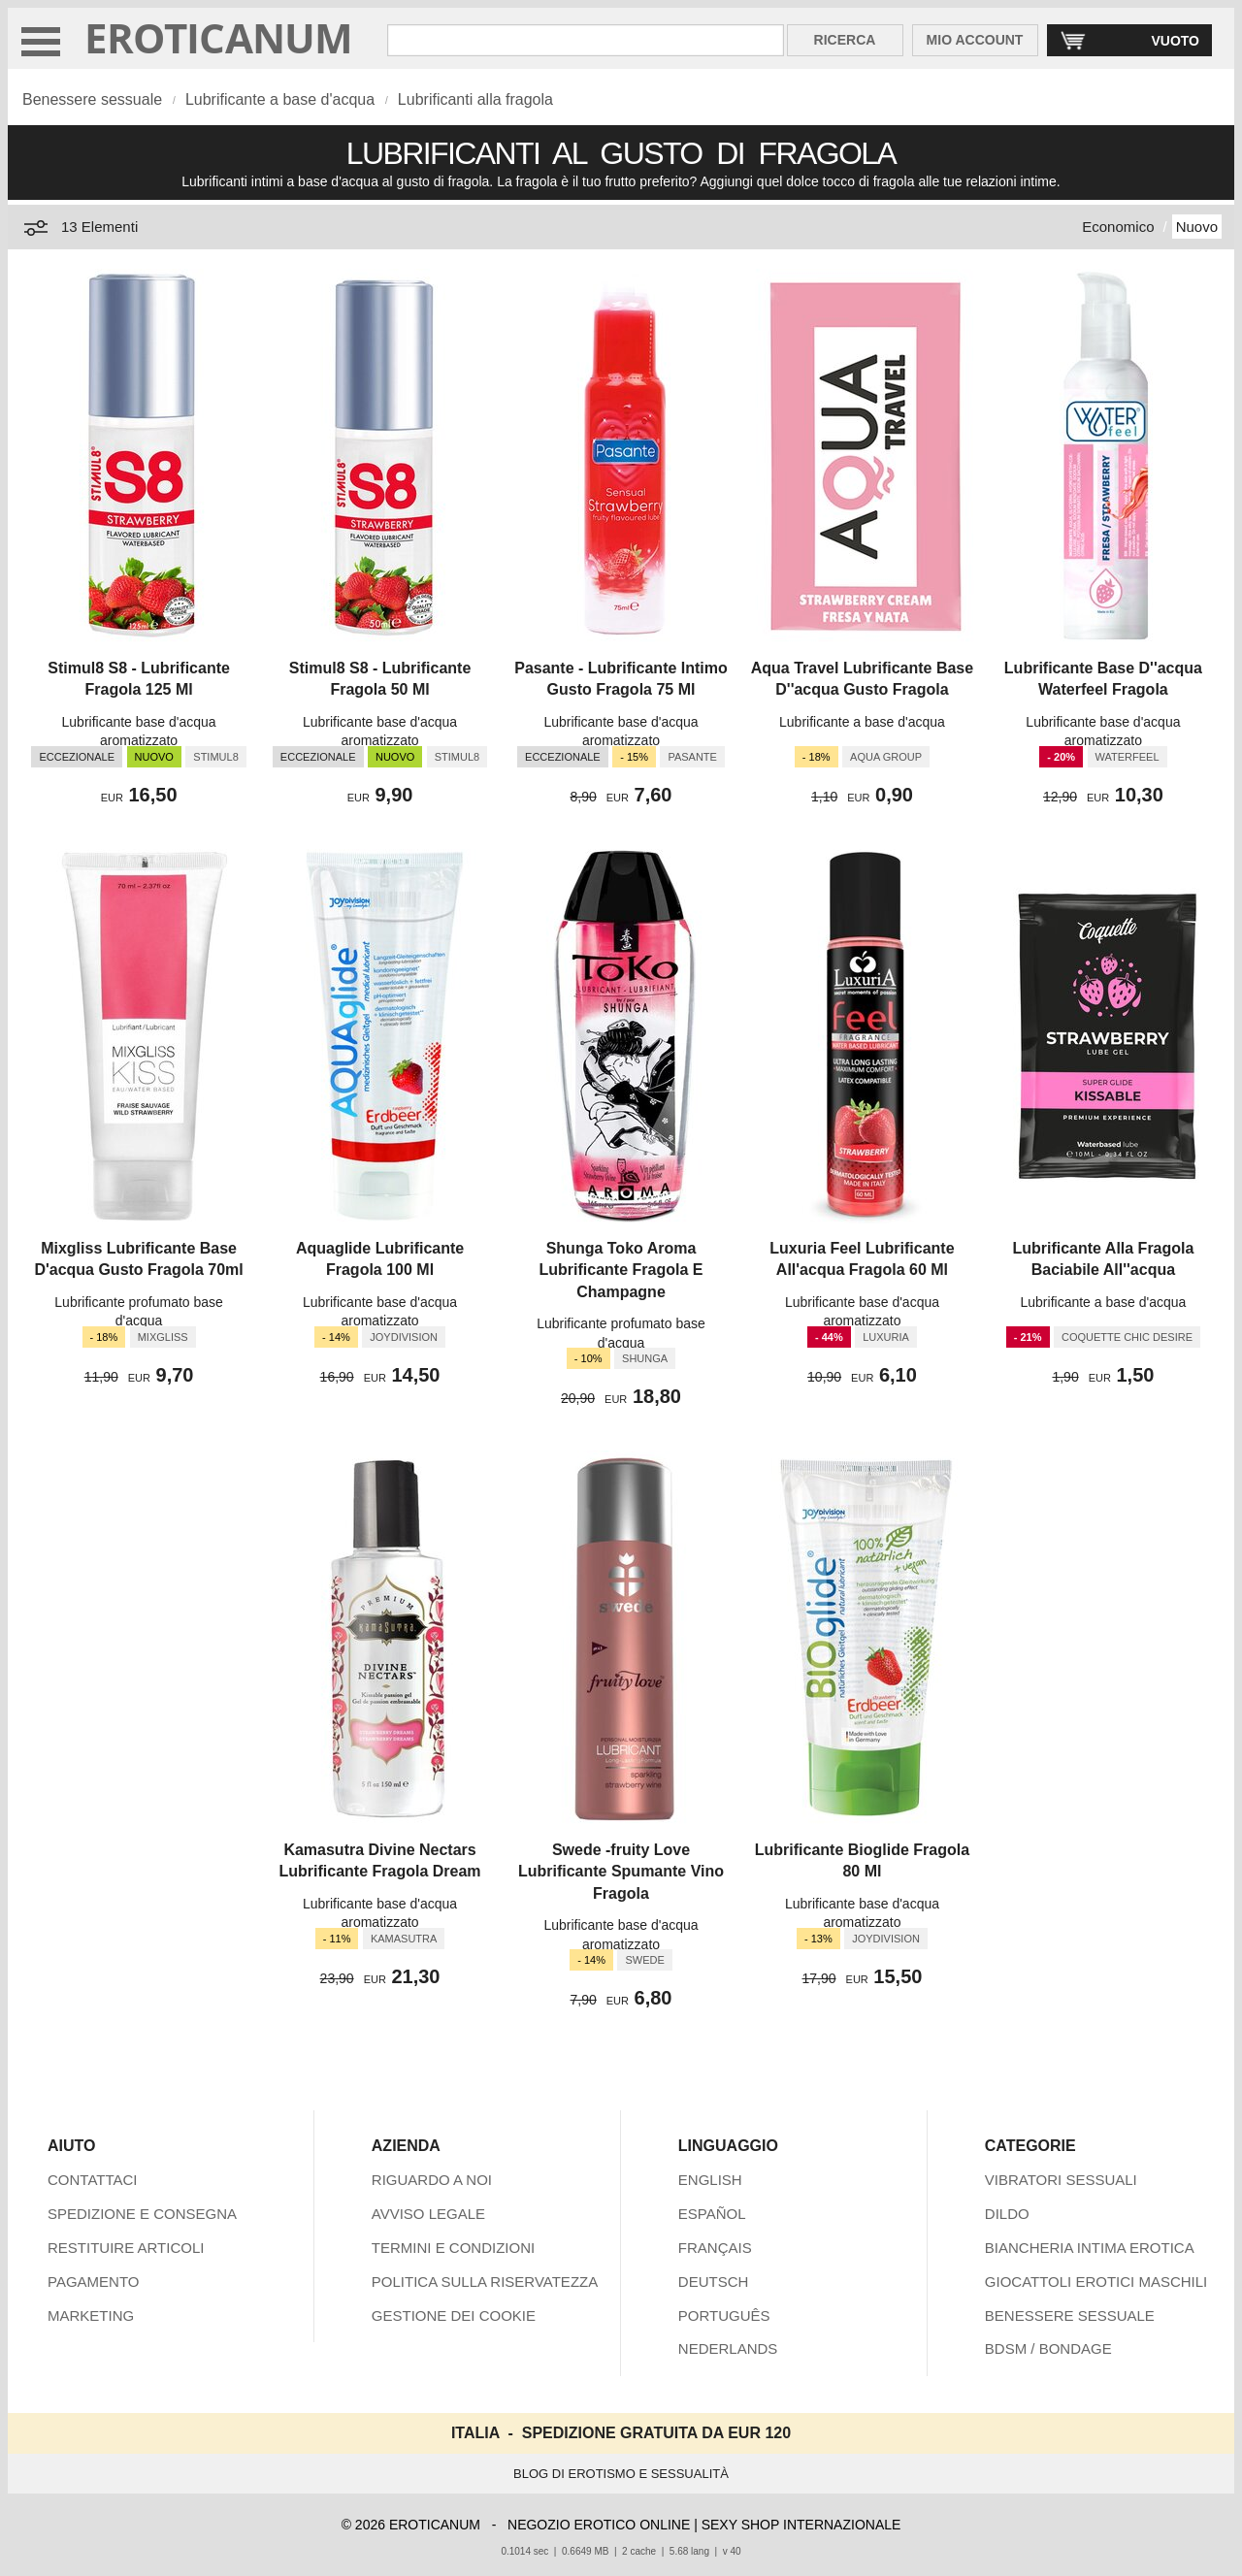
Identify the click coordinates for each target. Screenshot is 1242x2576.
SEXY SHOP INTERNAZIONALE (801, 2524)
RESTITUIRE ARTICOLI (126, 2247)
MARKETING (91, 2315)
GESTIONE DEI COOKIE (454, 2315)
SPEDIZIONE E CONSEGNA (142, 2213)
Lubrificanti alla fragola (475, 99)
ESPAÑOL (712, 2213)
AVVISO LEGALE (428, 2213)
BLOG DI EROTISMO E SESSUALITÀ (621, 2473)
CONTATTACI (93, 2179)
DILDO (1007, 2213)
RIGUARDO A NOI (432, 2179)
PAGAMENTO (93, 2281)
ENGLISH (710, 2179)
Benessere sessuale (92, 99)
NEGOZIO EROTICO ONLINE (598, 2524)
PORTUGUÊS (724, 2315)
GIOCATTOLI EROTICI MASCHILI (1096, 2281)
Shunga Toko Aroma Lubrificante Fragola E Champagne (621, 1270)
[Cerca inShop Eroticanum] (585, 40)
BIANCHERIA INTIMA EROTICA (1089, 2247)
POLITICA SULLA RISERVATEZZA (485, 2281)
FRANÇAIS (715, 2247)
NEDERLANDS (728, 2348)
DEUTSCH (713, 2281)
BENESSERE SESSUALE (1070, 2315)
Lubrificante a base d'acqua (280, 99)
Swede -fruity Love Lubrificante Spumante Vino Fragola (621, 1872)
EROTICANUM (218, 37)
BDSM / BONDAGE (1048, 2348)
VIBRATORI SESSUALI (1061, 2179)
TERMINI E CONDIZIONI (453, 2247)
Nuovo (1197, 226)
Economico (1118, 226)
